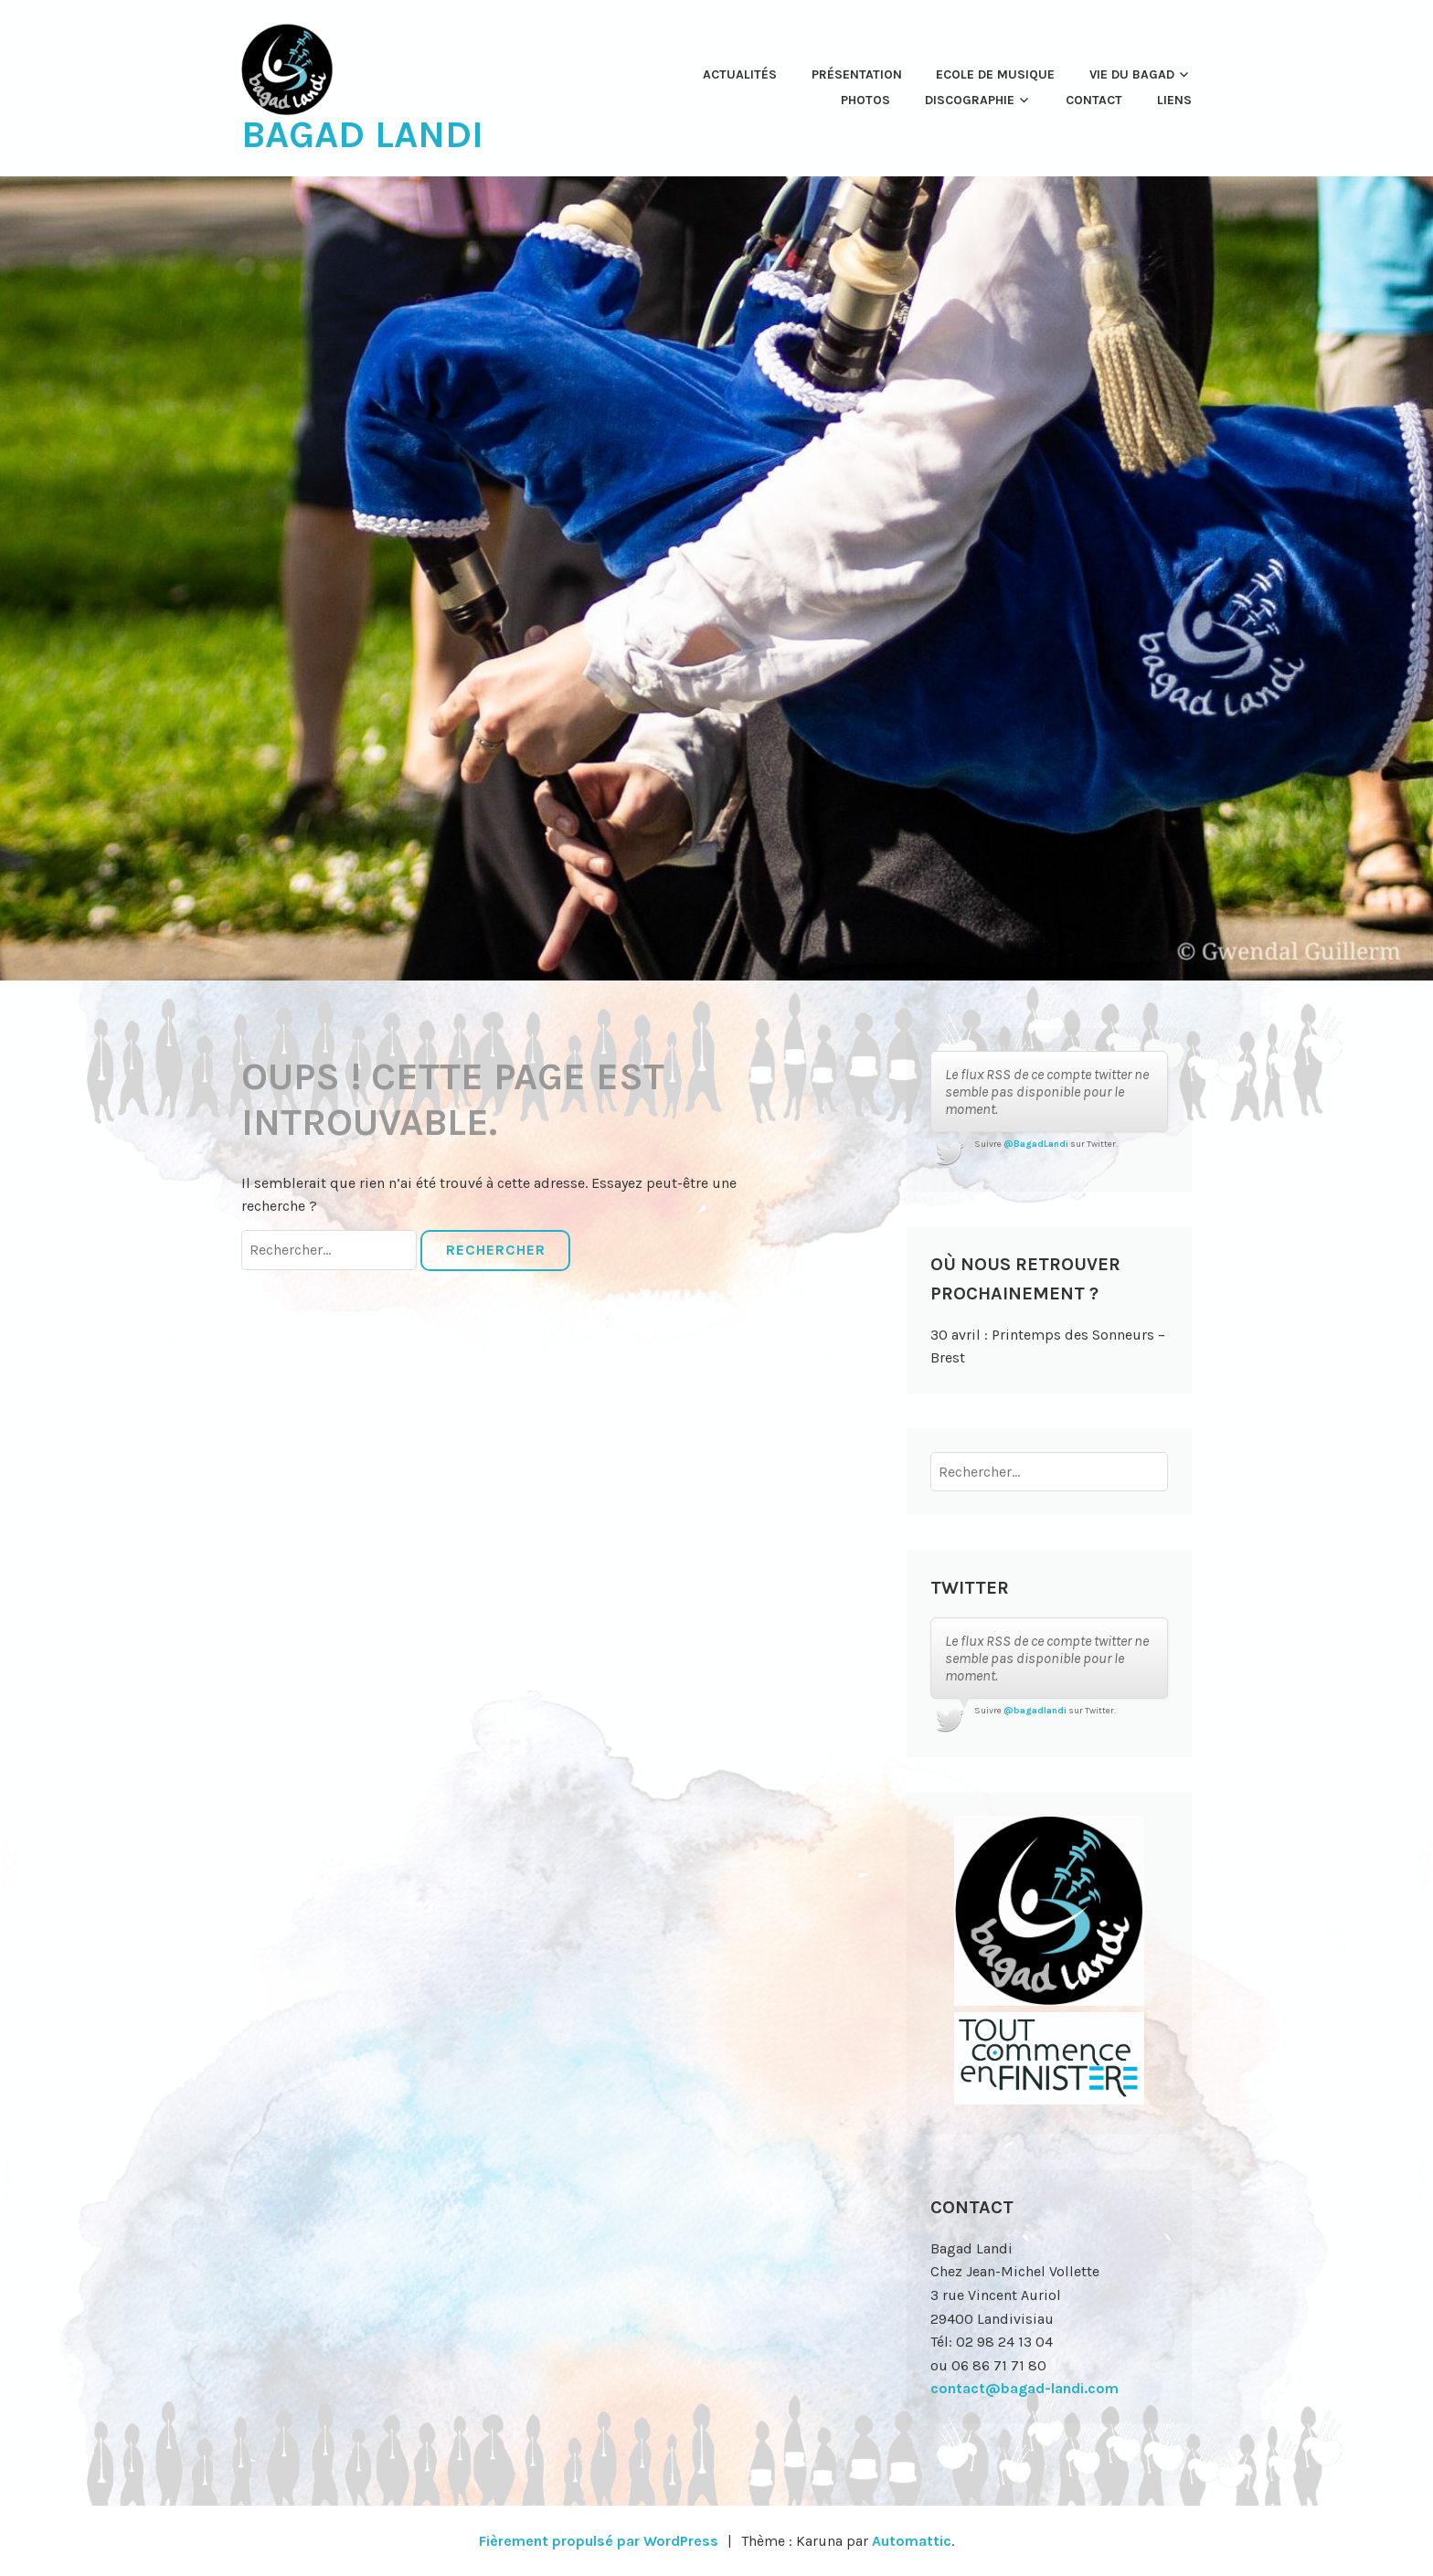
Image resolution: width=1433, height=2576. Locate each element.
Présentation (857, 74)
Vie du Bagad (1131, 74)
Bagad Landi (362, 134)
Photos (865, 100)
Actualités (740, 74)
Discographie (969, 100)
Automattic (911, 2540)
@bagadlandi (1035, 1710)
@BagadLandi (1035, 1144)
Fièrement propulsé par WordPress (598, 2540)
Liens (1174, 100)
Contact (1094, 100)
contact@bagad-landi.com (1024, 2388)
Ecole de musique (995, 74)
